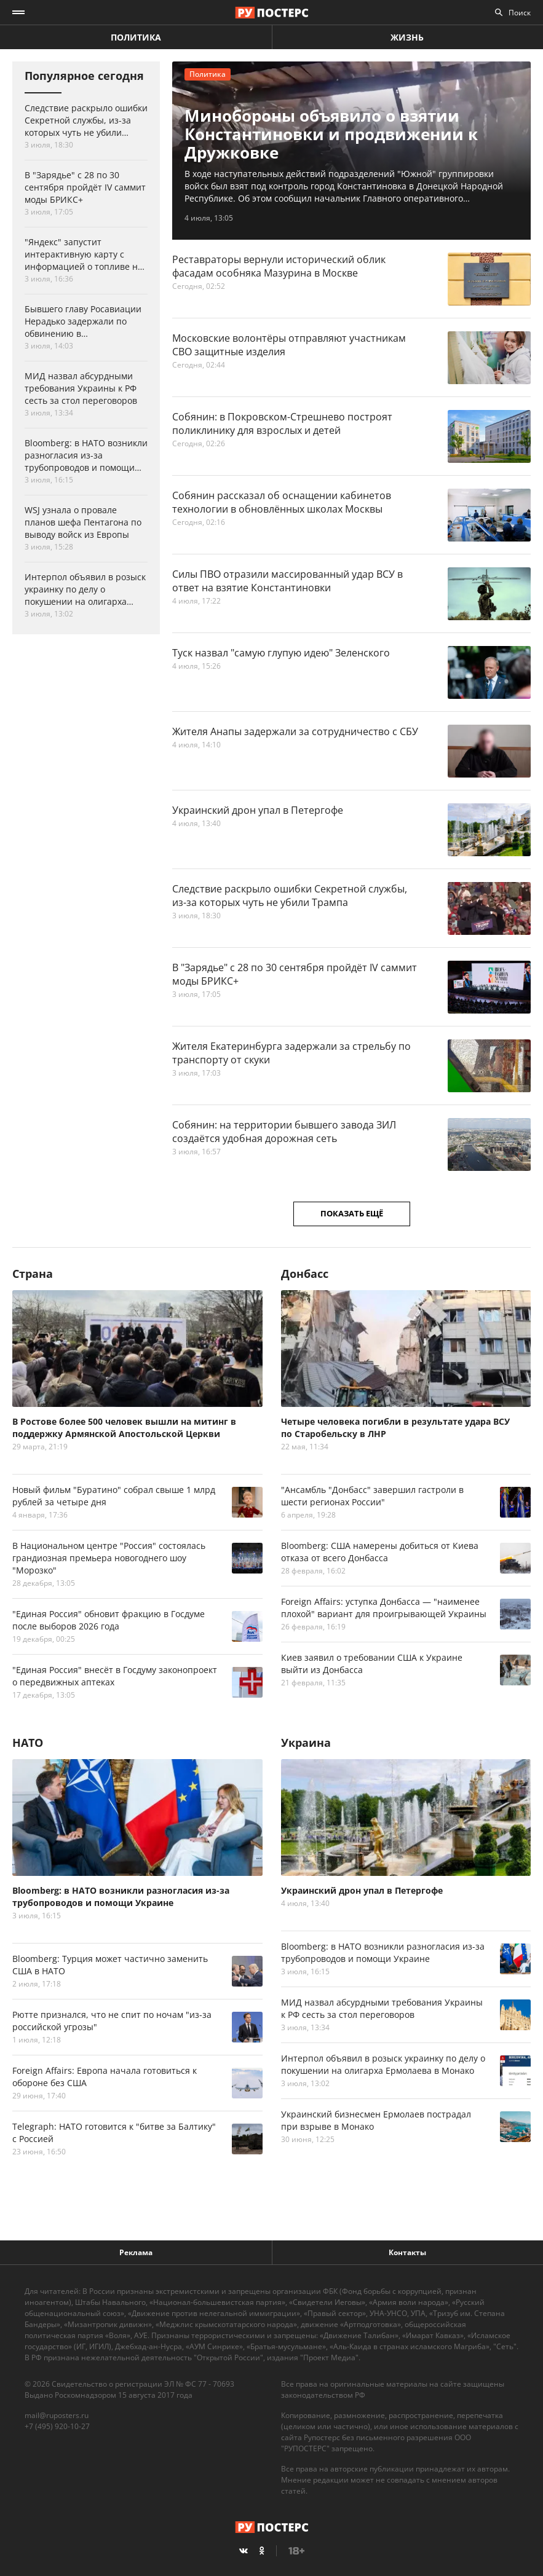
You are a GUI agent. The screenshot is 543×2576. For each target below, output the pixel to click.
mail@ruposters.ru (57, 2415)
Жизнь (407, 37)
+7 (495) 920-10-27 (57, 2426)
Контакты (407, 2252)
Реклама (136, 2252)
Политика (136, 37)
